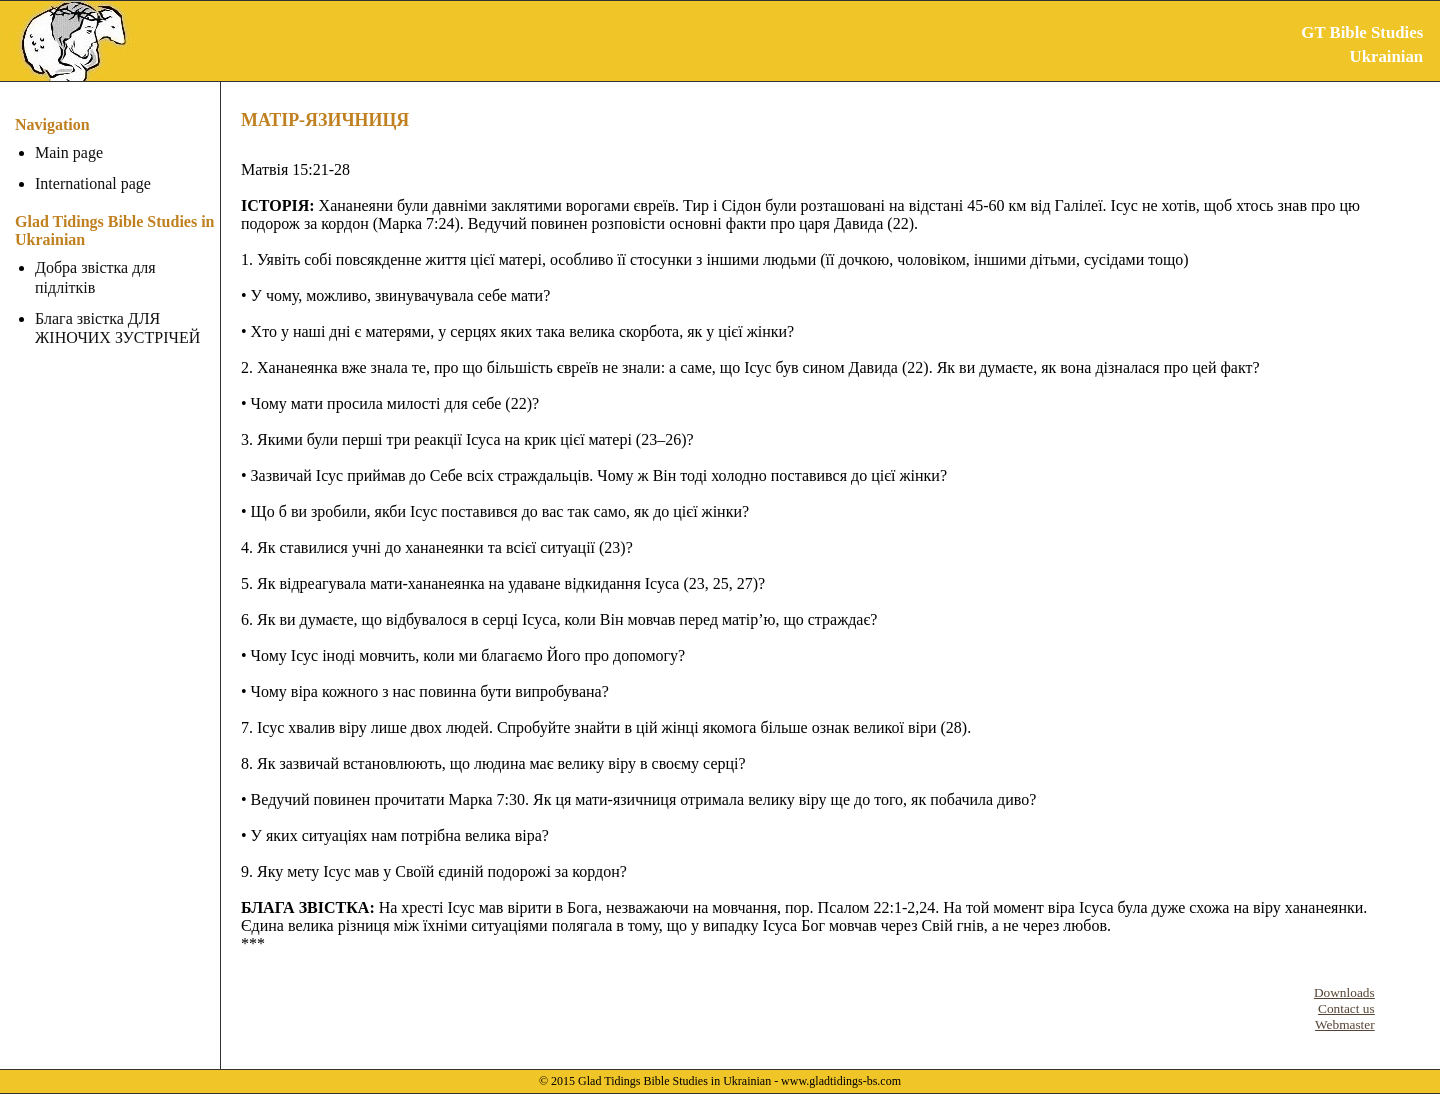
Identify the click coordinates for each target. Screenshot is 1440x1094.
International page (93, 183)
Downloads (1344, 992)
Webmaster (1345, 1024)
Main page (69, 152)
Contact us (1346, 1008)
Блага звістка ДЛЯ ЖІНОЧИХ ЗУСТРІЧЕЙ (117, 328)
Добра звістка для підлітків (95, 277)
